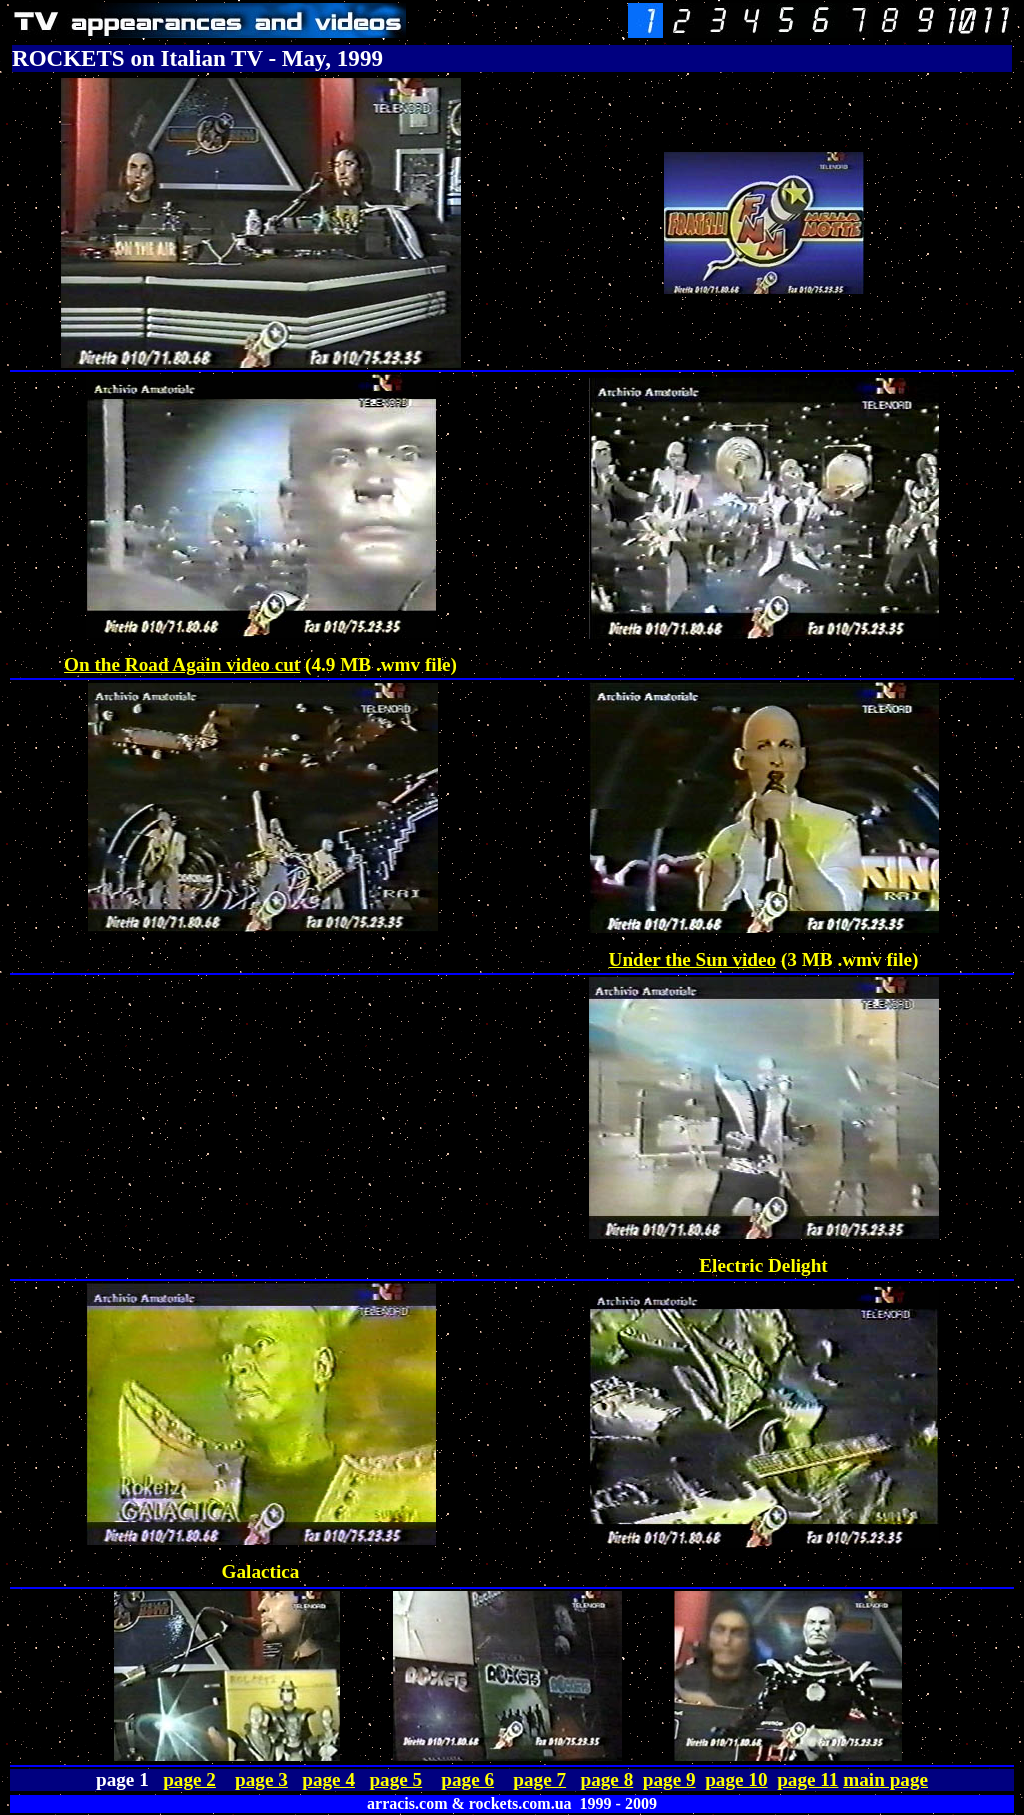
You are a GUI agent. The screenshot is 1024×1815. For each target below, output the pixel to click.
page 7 (539, 1779)
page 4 (328, 1779)
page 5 (395, 1779)
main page (885, 1779)
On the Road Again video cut (182, 664)
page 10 (736, 1779)
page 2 (189, 1779)
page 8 (606, 1779)
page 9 (669, 1779)
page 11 (807, 1779)
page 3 (261, 1779)
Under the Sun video (693, 959)
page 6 (467, 1779)
